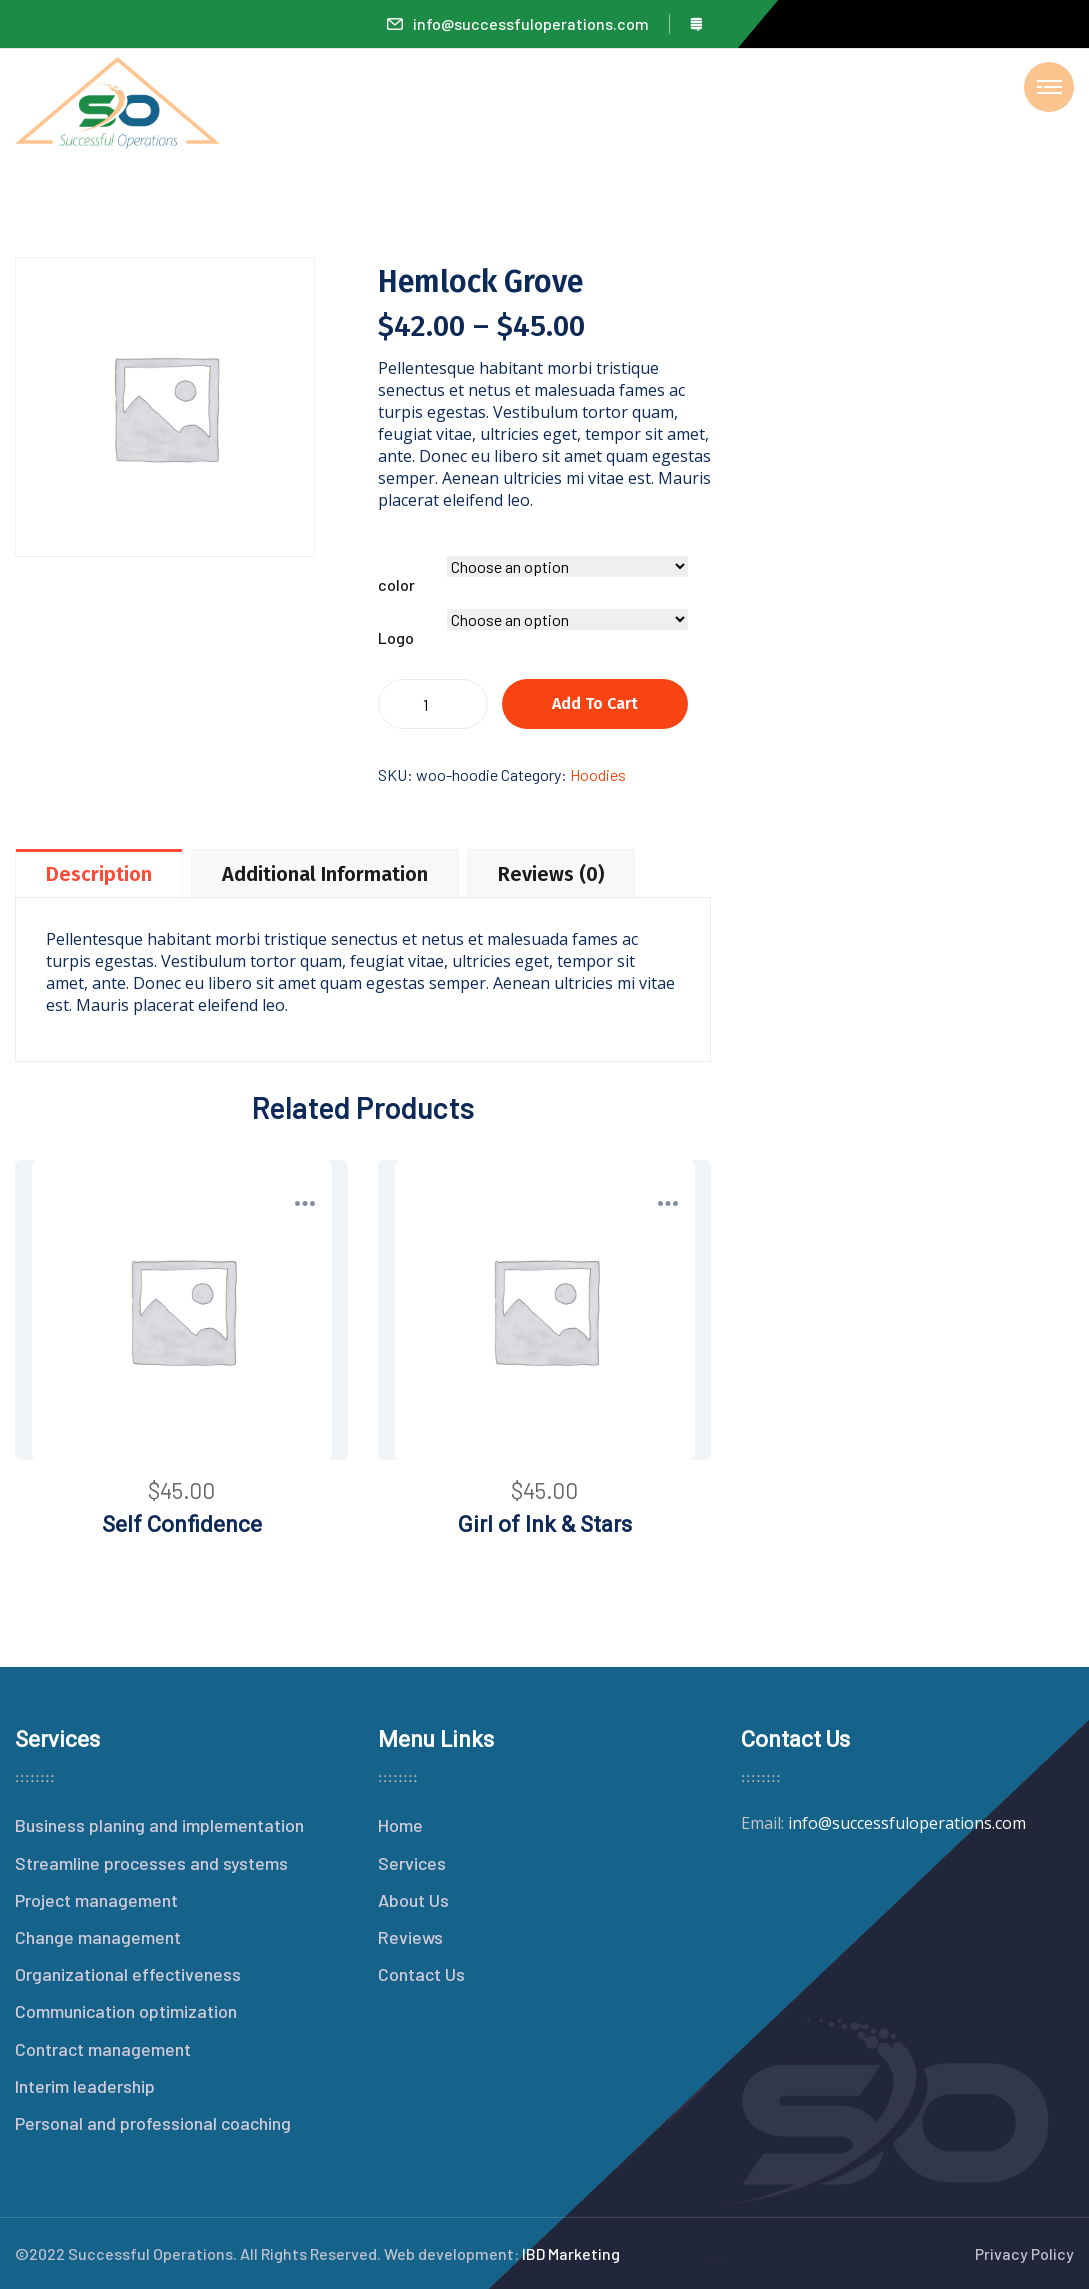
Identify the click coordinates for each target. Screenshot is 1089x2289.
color (396, 584)
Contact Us (421, 1974)
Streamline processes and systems (151, 1863)
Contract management (103, 2049)
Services (412, 1863)
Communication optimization (126, 2011)
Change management (98, 1937)
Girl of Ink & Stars (545, 1524)
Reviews (410, 1937)
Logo (396, 637)
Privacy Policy (1024, 2253)
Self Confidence (182, 1524)
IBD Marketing (571, 2253)
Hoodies (598, 774)
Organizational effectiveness (128, 1974)
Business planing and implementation (159, 1825)
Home (400, 1825)
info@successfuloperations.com (518, 23)
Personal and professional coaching (153, 2123)
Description (99, 874)
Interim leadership (85, 2086)
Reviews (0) (551, 874)
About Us (413, 1900)
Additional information (325, 874)
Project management (96, 1900)
